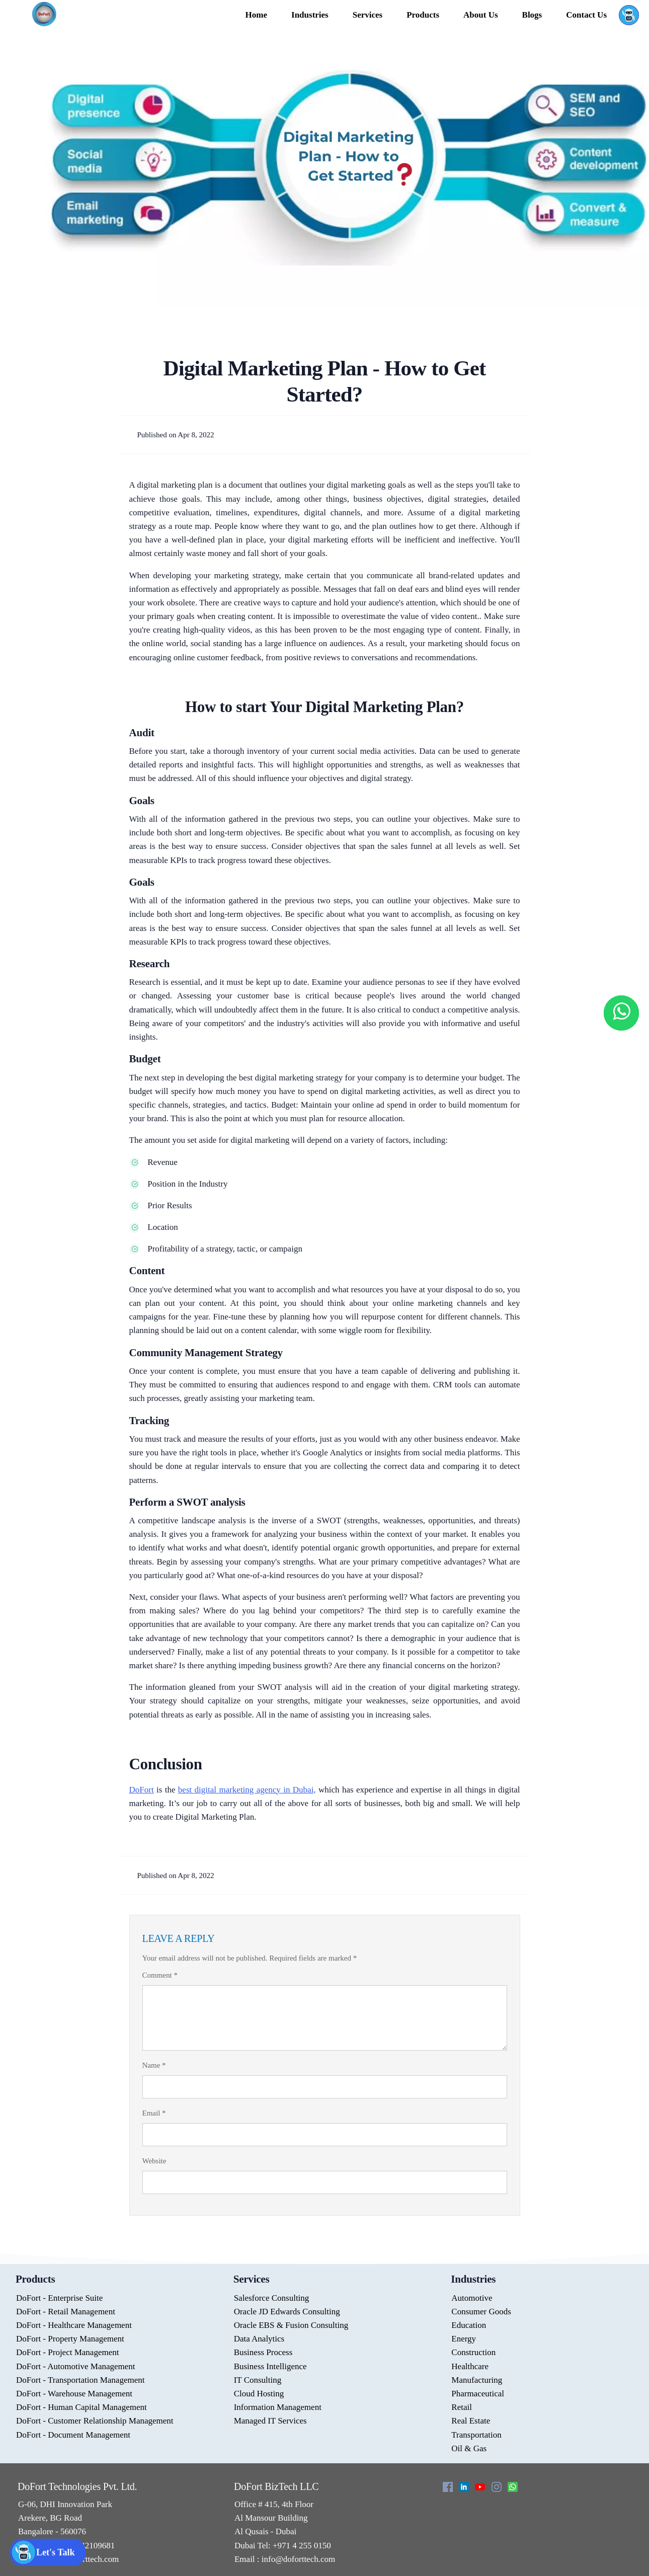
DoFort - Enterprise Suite (59, 2298)
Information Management (277, 2407)
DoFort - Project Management (67, 2352)
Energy (463, 2339)
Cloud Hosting (259, 2393)
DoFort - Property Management (70, 2339)
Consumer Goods (481, 2311)
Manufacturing (476, 2380)
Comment (160, 1975)
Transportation (476, 2435)
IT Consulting (258, 2380)
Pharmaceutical (477, 2393)
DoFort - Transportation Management (80, 2380)
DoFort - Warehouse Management (74, 2393)
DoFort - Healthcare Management (74, 2325)
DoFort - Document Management (73, 2435)
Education (468, 2325)
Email (154, 2113)
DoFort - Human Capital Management (81, 2407)
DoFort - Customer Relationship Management (95, 2421)
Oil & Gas (468, 2448)
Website (154, 2161)
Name (154, 2065)
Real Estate (470, 2421)
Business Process (263, 2352)
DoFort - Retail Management (65, 2311)
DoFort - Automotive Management (75, 2366)
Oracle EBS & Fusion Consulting (291, 2325)
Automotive (471, 2298)
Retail (461, 2407)
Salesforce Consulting (271, 2298)
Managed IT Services (270, 2421)
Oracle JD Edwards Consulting (287, 2311)
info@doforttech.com (298, 2559)
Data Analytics (259, 2339)
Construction (473, 2352)
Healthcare (470, 2366)
